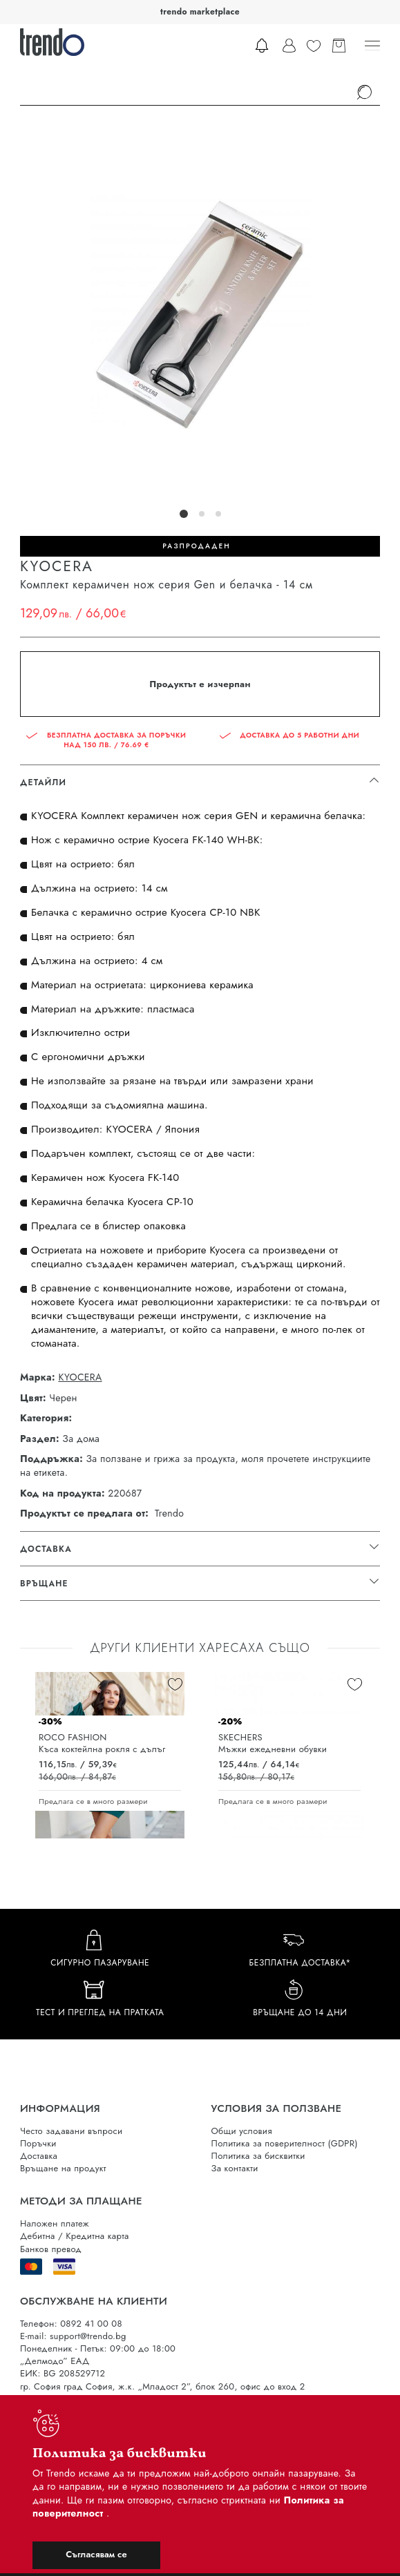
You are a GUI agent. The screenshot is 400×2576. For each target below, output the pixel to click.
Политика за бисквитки (258, 2155)
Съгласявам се (96, 2554)
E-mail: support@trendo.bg (73, 2336)
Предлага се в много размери (93, 1801)
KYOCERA (80, 1377)
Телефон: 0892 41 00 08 (71, 2323)
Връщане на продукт (63, 2168)
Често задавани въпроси (71, 2130)
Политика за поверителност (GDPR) (284, 2143)
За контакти (234, 2168)
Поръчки (38, 2143)
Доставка (38, 2155)
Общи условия (241, 2130)
